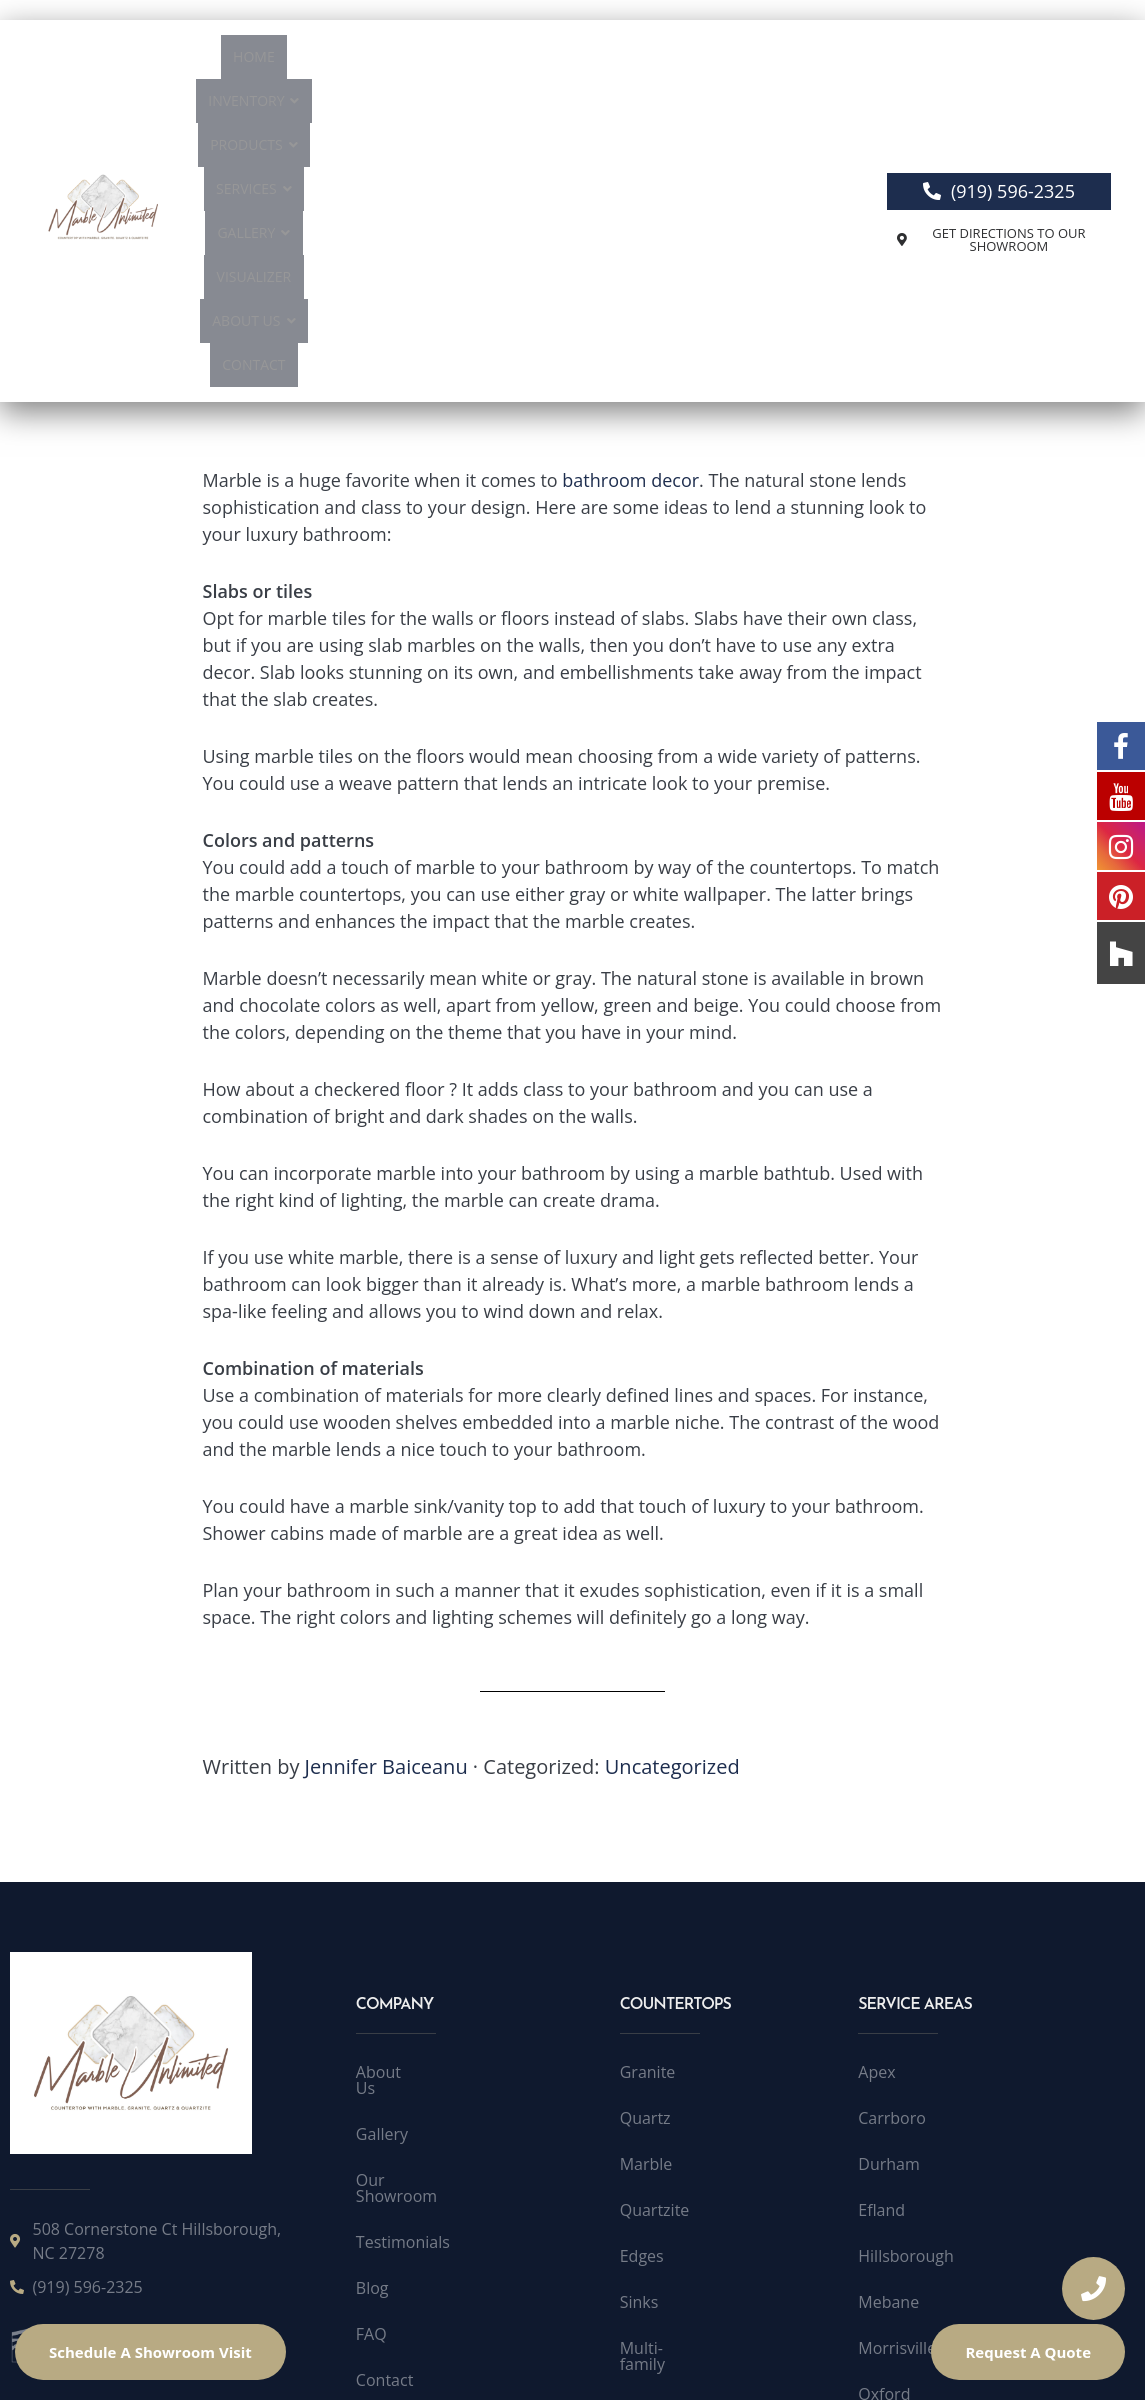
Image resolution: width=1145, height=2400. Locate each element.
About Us (463, 105)
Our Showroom (413, 1909)
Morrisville (897, 2093)
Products (449, 61)
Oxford (884, 2139)
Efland (881, 1955)
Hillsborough (905, 2001)
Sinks (639, 2047)
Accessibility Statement (678, 2358)
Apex (876, 1817)
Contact (557, 105)
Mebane (888, 2047)
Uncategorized (672, 1511)
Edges (642, 2001)
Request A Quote (1028, 2352)
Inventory (338, 61)
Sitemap (386, 2139)
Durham (888, 1909)
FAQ (371, 2047)
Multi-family (664, 2093)
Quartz (645, 1863)
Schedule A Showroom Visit (150, 2352)
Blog (372, 2001)
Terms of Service (392, 2358)
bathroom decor (630, 225)
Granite (648, 1817)
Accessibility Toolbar (856, 2358)
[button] (338, 62)
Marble (646, 1909)
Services (552, 61)
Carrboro (892, 1863)
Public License (523, 2358)
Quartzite (655, 1955)
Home (250, 61)
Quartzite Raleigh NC (935, 2185)
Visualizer (743, 61)
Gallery (648, 61)
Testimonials (403, 1955)
